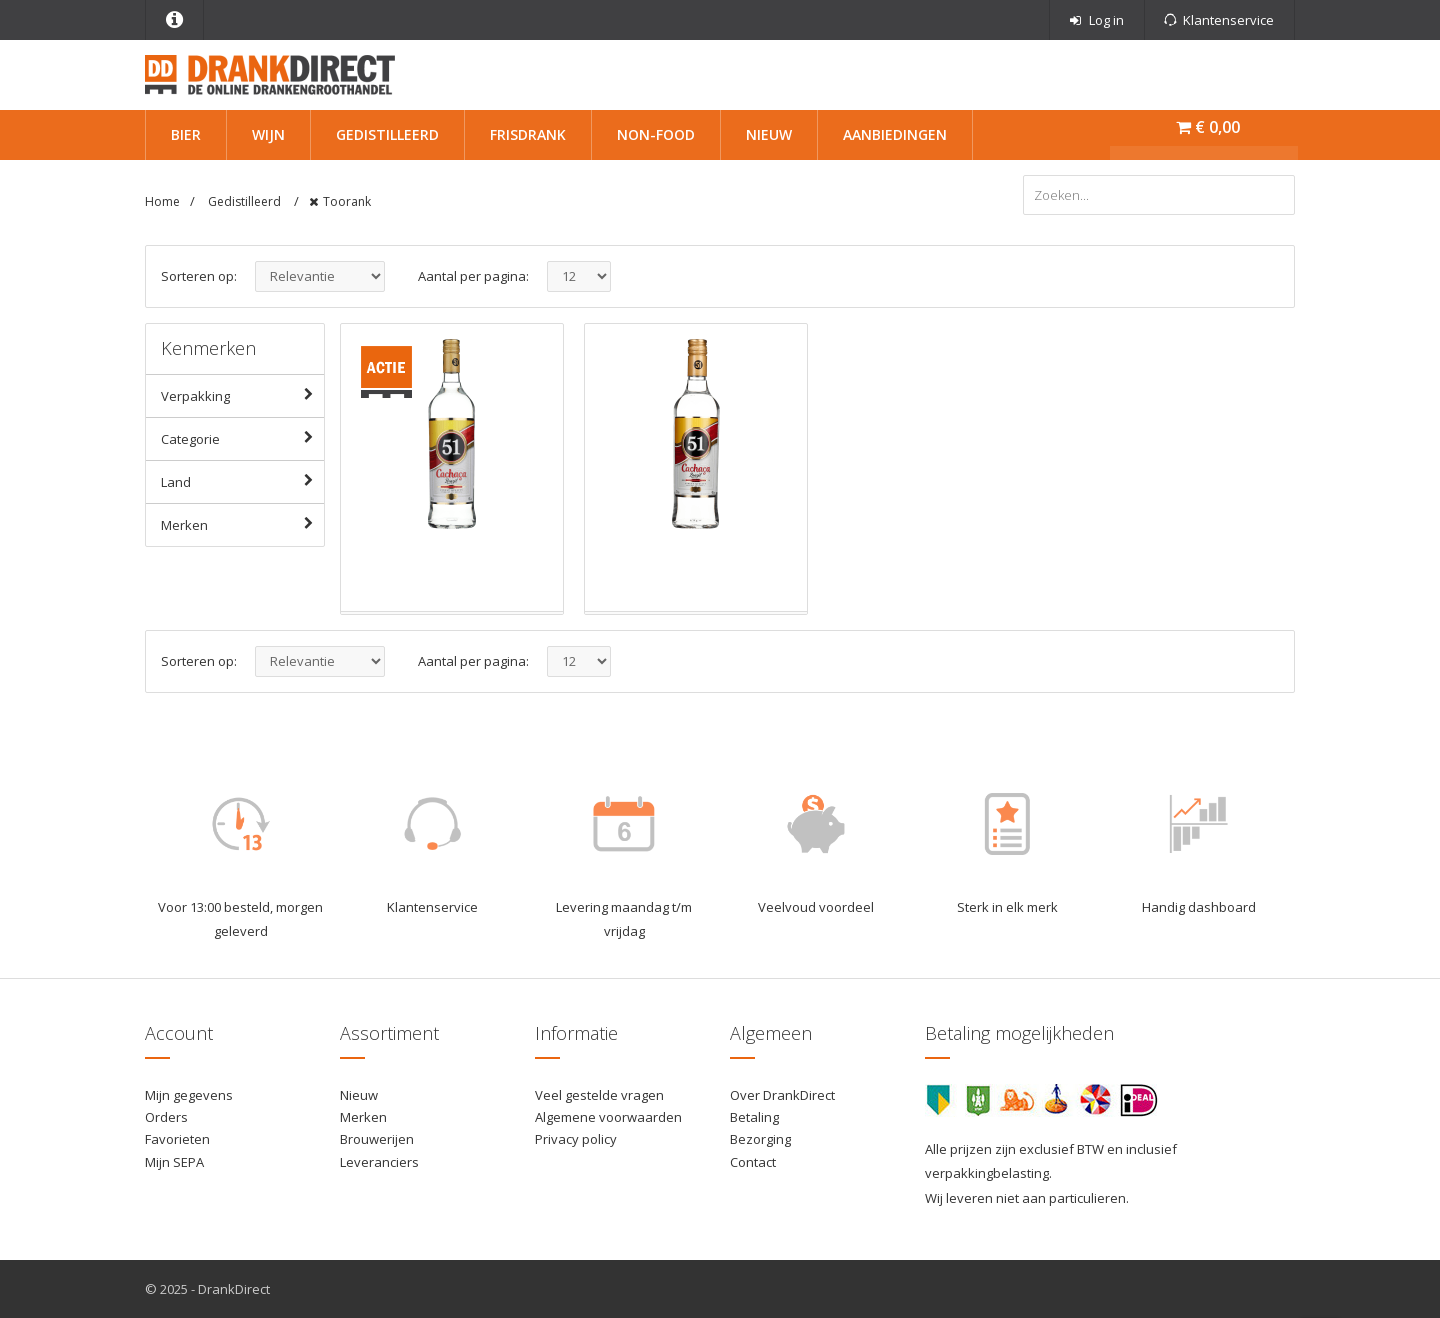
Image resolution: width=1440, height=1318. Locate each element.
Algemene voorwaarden (608, 1117)
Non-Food (656, 134)
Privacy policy (576, 1139)
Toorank (347, 201)
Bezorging (760, 1139)
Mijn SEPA (174, 1162)
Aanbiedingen (895, 134)
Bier (186, 134)
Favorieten (177, 1139)
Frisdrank (528, 134)
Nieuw (769, 134)
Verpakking (242, 395)
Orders (166, 1117)
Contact (753, 1162)
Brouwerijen (377, 1139)
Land (242, 481)
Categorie (242, 438)
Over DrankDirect (782, 1095)
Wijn (268, 134)
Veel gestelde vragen (599, 1095)
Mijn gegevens (189, 1095)
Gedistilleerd (387, 134)
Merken (242, 524)
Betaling (754, 1117)
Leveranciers (379, 1162)
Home (162, 201)
